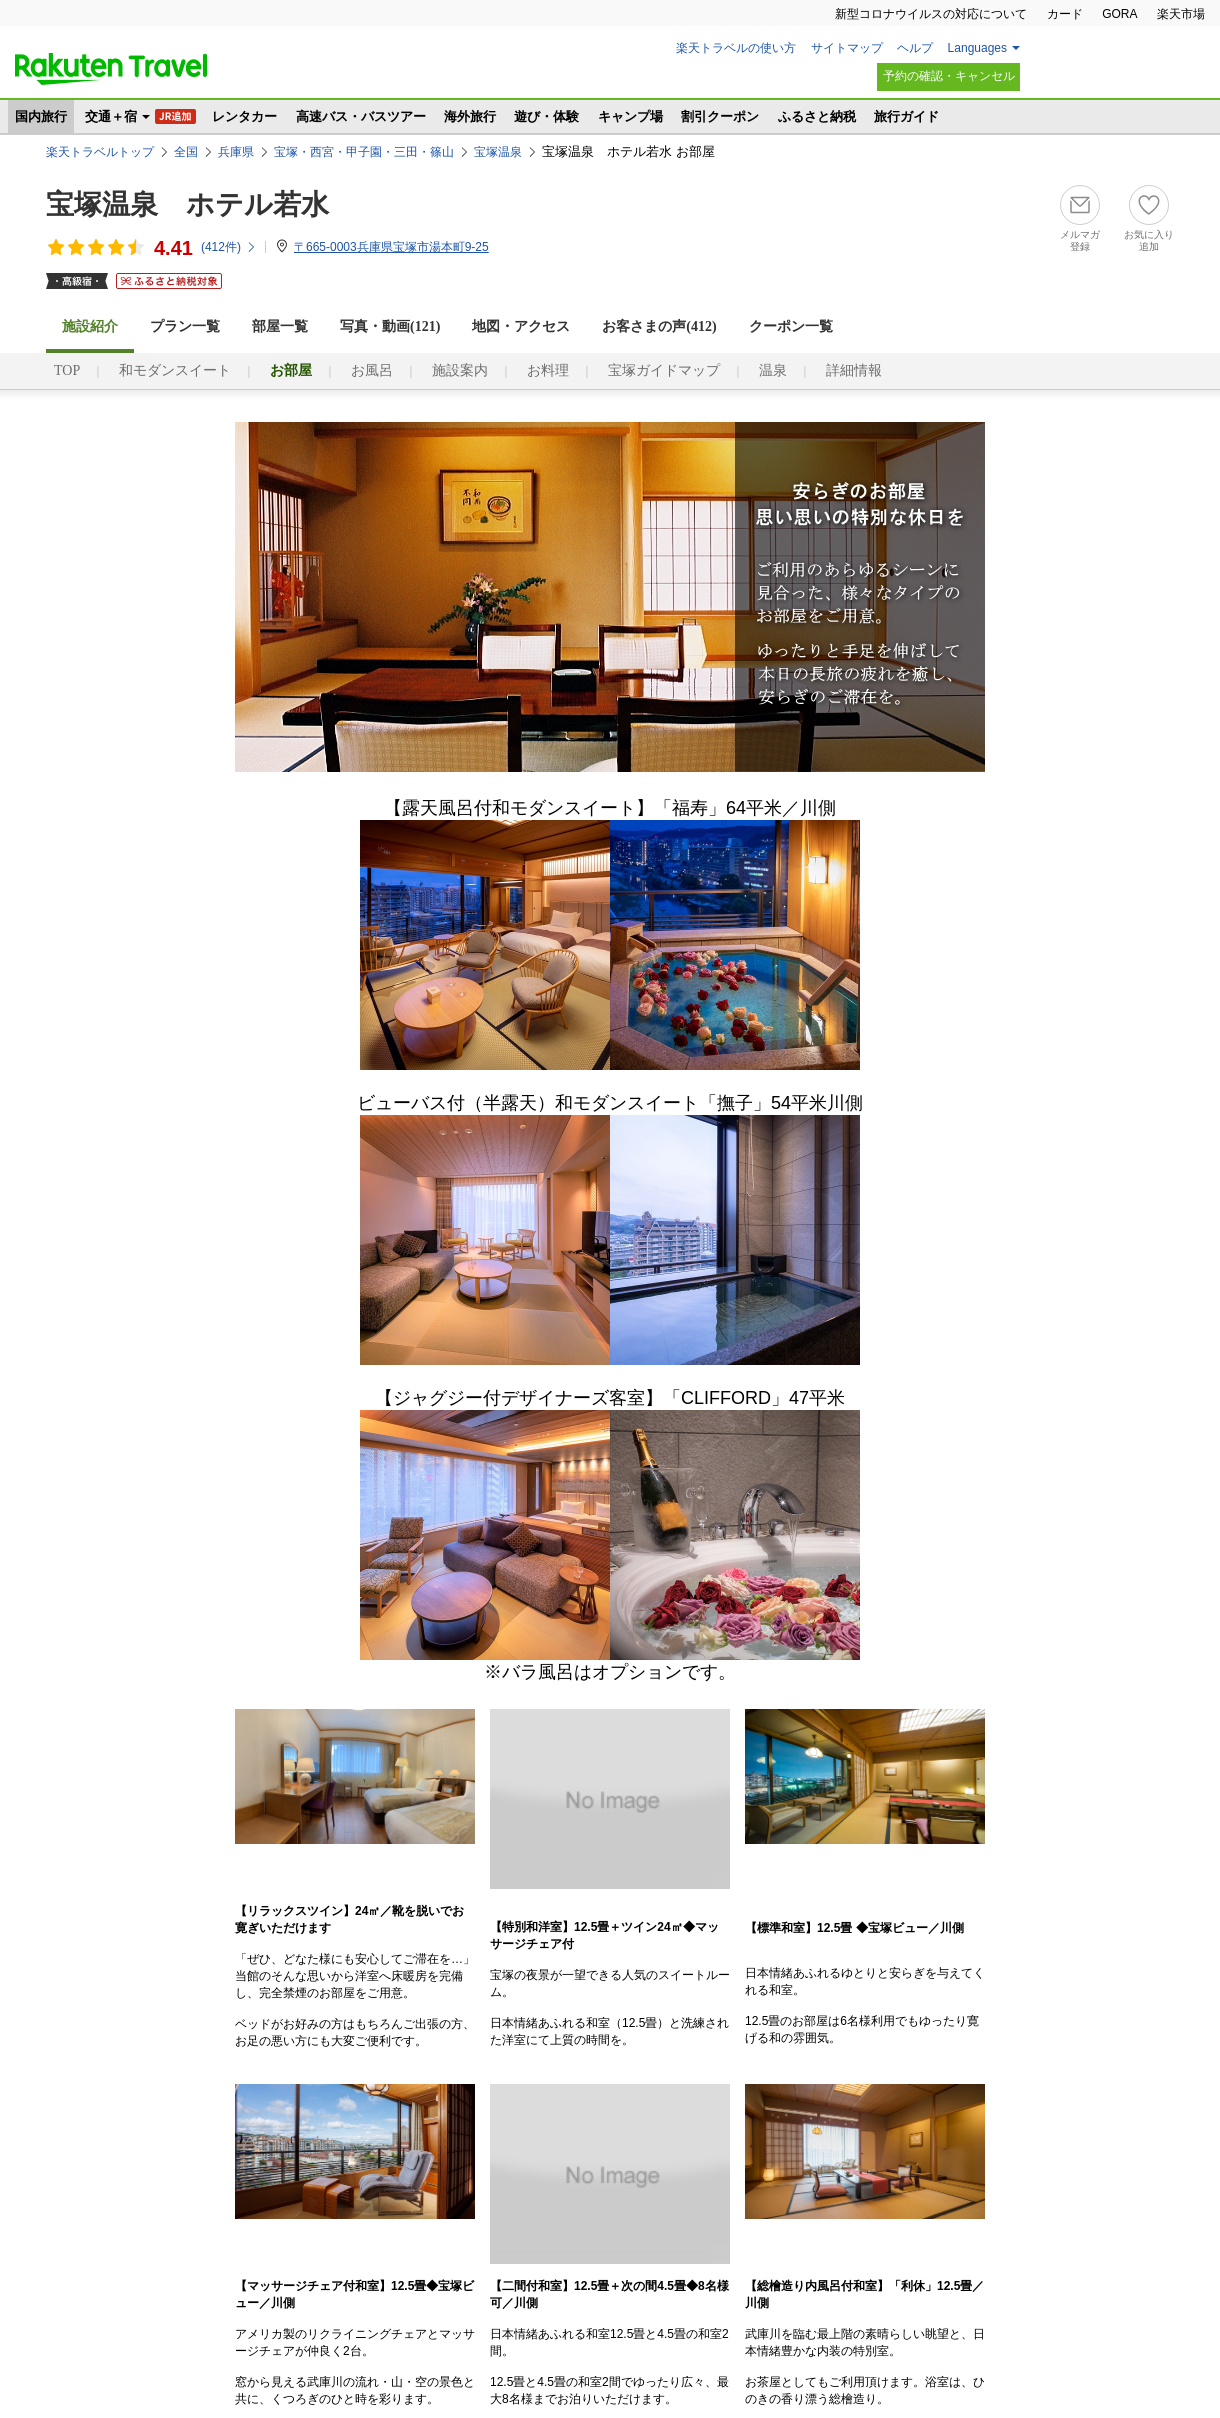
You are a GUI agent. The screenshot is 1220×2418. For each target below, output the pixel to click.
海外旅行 (470, 116)
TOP (67, 370)
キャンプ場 (630, 116)
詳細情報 (854, 370)
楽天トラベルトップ (100, 152)
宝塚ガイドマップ (664, 370)
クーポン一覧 (791, 326)
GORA (1119, 14)
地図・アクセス (521, 326)
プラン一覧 (185, 326)
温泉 (773, 370)
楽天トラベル (111, 69)
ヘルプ (915, 48)
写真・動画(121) (390, 326)
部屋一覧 (280, 326)
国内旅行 (41, 116)
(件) (229, 247)
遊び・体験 (546, 116)
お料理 (548, 370)
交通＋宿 (111, 116)
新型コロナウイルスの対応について (931, 14)
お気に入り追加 (1149, 240)
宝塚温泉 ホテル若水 (187, 204)
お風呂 (372, 370)
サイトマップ (847, 48)
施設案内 (460, 370)
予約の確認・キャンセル (949, 76)
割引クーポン (720, 116)
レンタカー (244, 116)
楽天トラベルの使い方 (736, 48)
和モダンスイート (175, 370)
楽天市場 (1181, 14)
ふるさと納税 (817, 116)
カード (1065, 14)
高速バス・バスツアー (361, 116)
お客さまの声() (659, 326)
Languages (977, 48)
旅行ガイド (906, 116)
